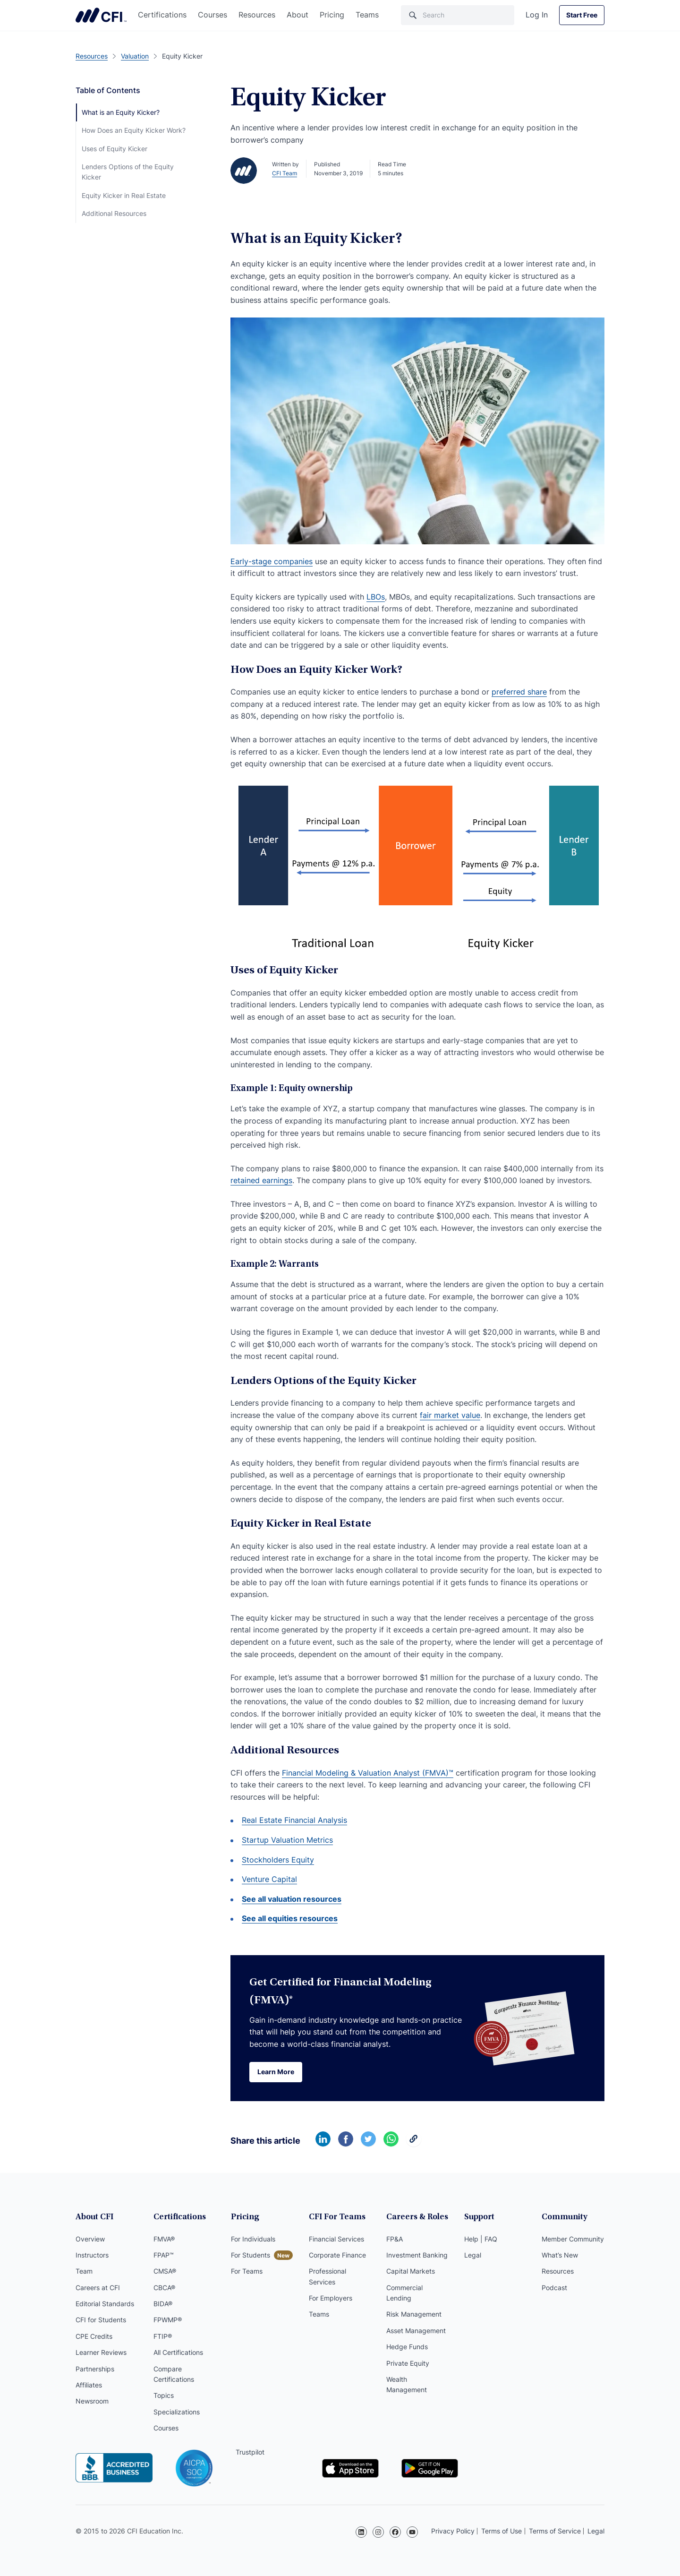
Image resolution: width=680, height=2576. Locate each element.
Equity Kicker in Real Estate (124, 195)
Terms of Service (555, 2531)
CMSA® (164, 2271)
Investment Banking (417, 2255)
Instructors (92, 2255)
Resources (256, 14)
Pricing (332, 14)
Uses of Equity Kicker (114, 149)
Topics (163, 2395)
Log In (537, 14)
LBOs (375, 596)
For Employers (330, 2298)
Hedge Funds (407, 2347)
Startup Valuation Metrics (287, 1840)
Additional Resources (114, 213)
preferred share (519, 691)
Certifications (162, 14)
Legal (472, 2255)
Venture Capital (269, 1879)
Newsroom (92, 2401)
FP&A (394, 2239)
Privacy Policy (453, 2531)
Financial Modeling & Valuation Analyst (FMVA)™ (367, 1772)
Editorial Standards (105, 2304)
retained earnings (261, 1180)
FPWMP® (167, 2320)
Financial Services (336, 2239)
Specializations (176, 2412)
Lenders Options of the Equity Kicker (128, 172)
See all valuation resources (291, 1899)
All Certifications (178, 2352)
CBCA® (164, 2288)
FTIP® (162, 2336)
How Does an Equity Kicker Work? (134, 130)
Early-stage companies (271, 561)
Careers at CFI (98, 2288)
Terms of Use (501, 2531)
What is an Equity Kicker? (121, 112)
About (297, 14)
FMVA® (164, 2239)
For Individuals (253, 2239)
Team (84, 2271)
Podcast (554, 2288)
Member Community (573, 2239)
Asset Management (416, 2331)
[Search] (457, 15)
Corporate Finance (337, 2255)
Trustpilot (250, 2452)
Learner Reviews (101, 2352)
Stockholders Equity (278, 1859)
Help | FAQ (480, 2239)
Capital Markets (410, 2271)
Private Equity (407, 2363)
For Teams (247, 2271)
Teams (367, 14)
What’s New (560, 2255)
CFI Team (284, 173)
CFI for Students (101, 2320)
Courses (212, 14)
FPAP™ (163, 2255)
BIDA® (162, 2304)
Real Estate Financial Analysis (294, 1820)
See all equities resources (290, 1918)
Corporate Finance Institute (101, 15)
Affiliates (89, 2385)
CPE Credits (94, 2336)
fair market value (450, 1415)
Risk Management (414, 2314)
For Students (250, 2255)
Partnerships (95, 2369)
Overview (90, 2239)
